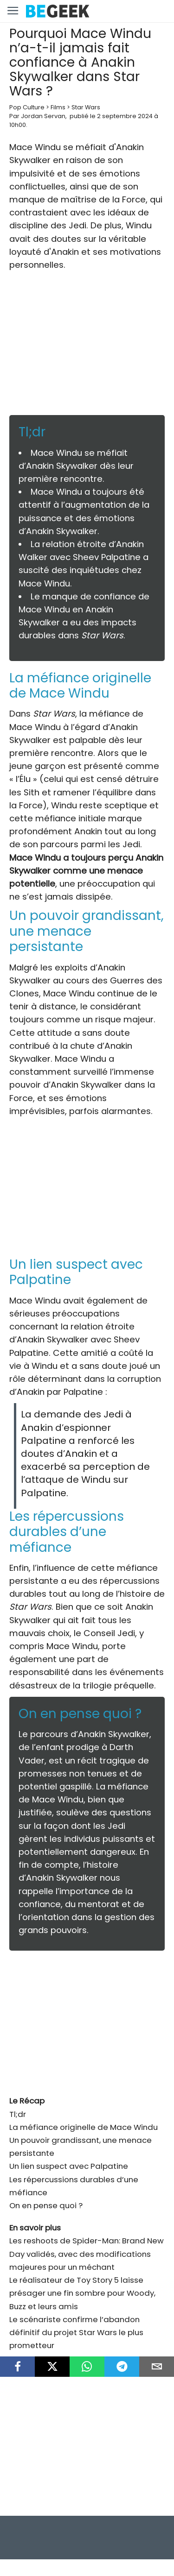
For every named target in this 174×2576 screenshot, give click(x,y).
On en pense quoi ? (46, 2205)
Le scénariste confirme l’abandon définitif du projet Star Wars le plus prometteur (76, 2332)
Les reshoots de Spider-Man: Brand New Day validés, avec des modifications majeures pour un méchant (86, 2253)
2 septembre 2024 (125, 116)
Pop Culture (27, 107)
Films (58, 107)
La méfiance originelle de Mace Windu (83, 2127)
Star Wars (85, 107)
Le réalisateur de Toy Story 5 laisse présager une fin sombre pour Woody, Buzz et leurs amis (82, 2292)
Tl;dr (17, 2114)
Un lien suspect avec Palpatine (68, 2166)
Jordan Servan (43, 116)
